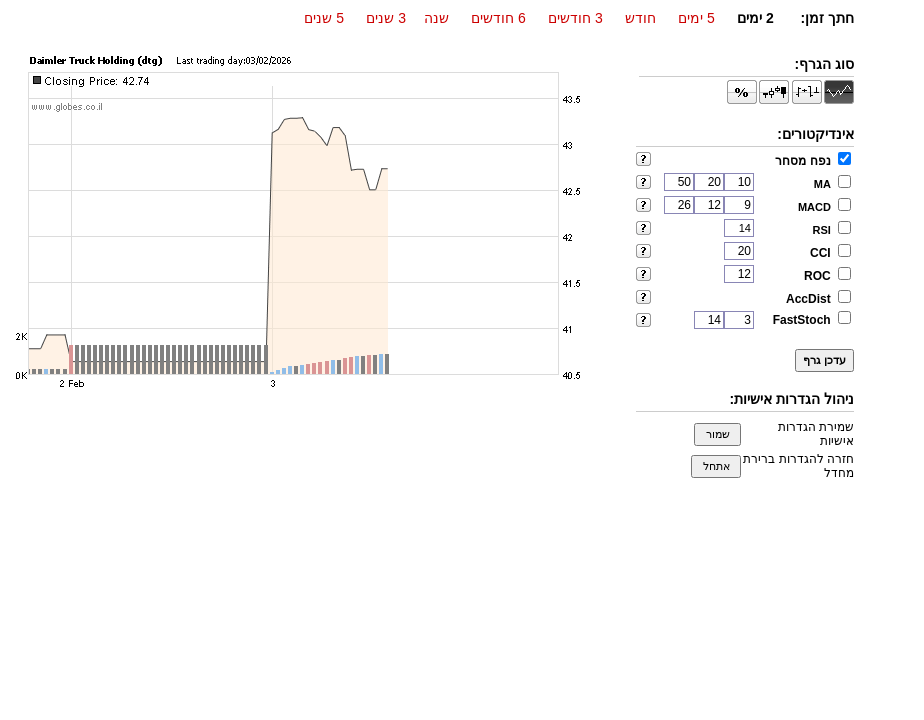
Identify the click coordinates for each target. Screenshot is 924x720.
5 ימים (696, 18)
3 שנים (386, 18)
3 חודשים (575, 18)
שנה (436, 18)
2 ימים (755, 18)
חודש (640, 18)
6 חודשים (498, 18)
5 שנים (324, 18)
